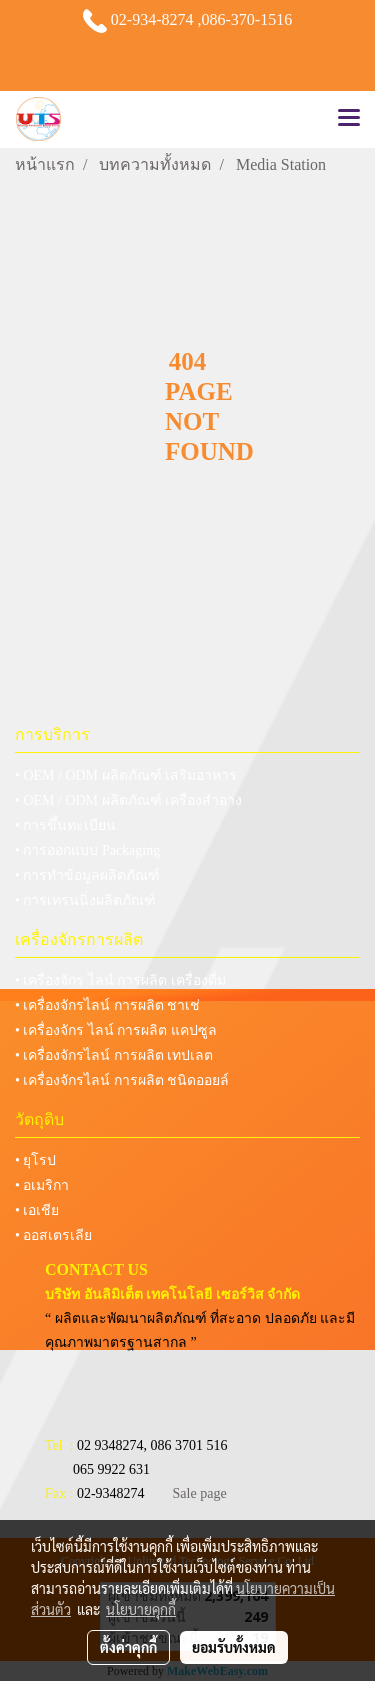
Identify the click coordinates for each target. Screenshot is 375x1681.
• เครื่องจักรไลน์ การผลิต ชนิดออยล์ (122, 1080)
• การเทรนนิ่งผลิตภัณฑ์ (85, 900)
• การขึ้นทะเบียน (65, 825)
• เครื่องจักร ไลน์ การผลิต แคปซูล (116, 1030)
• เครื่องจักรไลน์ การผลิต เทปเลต (114, 1055)
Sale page (200, 1493)
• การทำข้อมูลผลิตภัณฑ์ (87, 875)
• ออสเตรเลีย (53, 1235)
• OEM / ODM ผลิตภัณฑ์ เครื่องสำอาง (128, 800)
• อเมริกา (42, 1185)
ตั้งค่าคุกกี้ (128, 1647)
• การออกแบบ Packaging (87, 850)
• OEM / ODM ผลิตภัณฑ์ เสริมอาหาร (126, 775)
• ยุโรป (35, 1160)
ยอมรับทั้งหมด (234, 1647)
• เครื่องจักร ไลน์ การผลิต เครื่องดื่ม (120, 980)
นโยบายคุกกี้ (141, 1609)
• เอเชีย (37, 1210)
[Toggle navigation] (349, 119)
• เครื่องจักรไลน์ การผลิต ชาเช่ (107, 1005)
